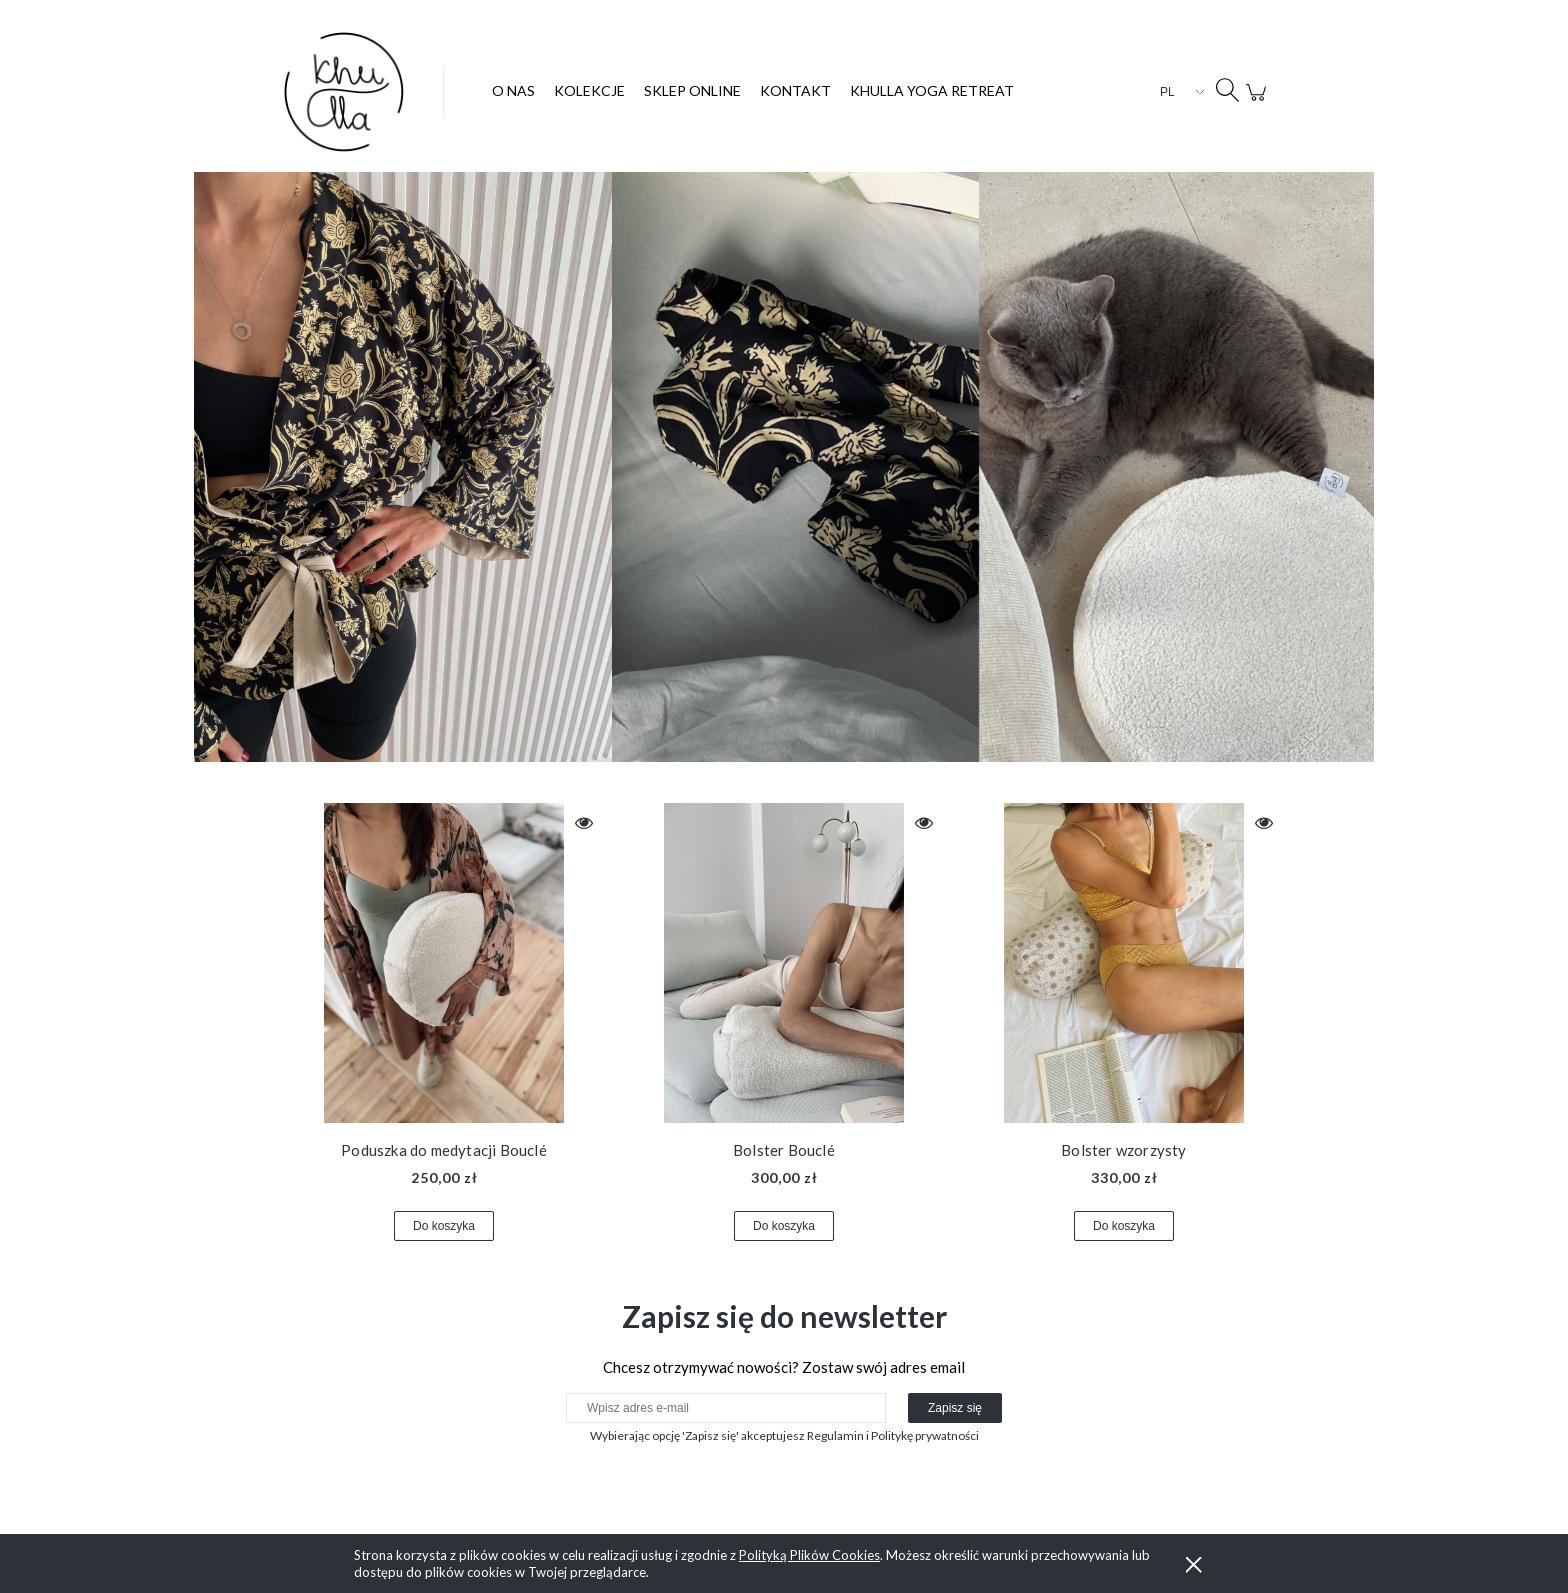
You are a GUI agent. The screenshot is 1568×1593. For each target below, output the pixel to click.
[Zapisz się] (955, 1408)
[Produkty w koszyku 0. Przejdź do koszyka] (1259, 103)
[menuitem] (513, 90)
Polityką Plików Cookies (809, 1555)
